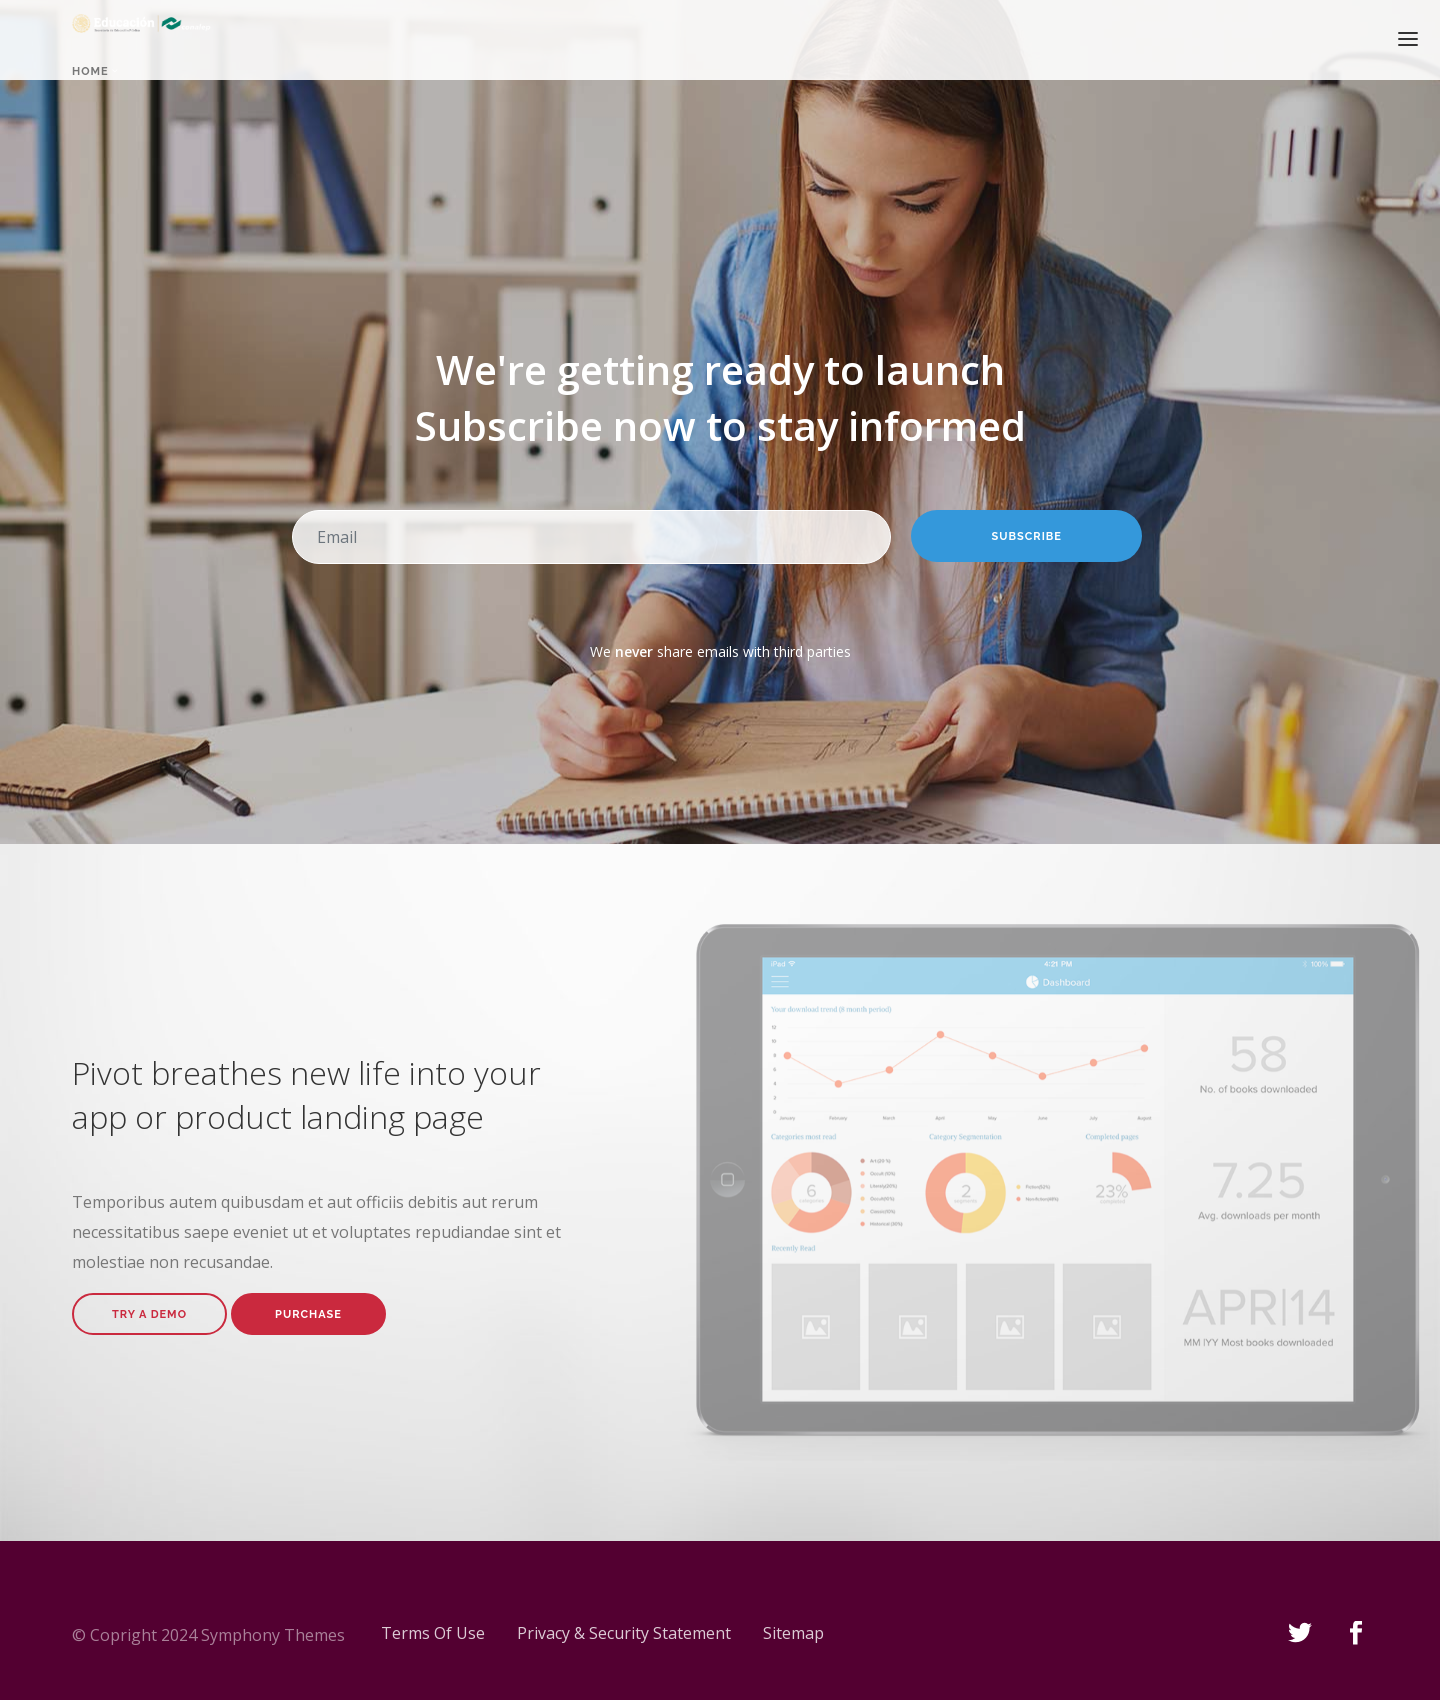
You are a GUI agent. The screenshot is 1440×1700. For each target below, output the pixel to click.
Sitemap (793, 1633)
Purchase (308, 1314)
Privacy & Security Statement (624, 1633)
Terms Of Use (433, 1633)
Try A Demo (149, 1314)
